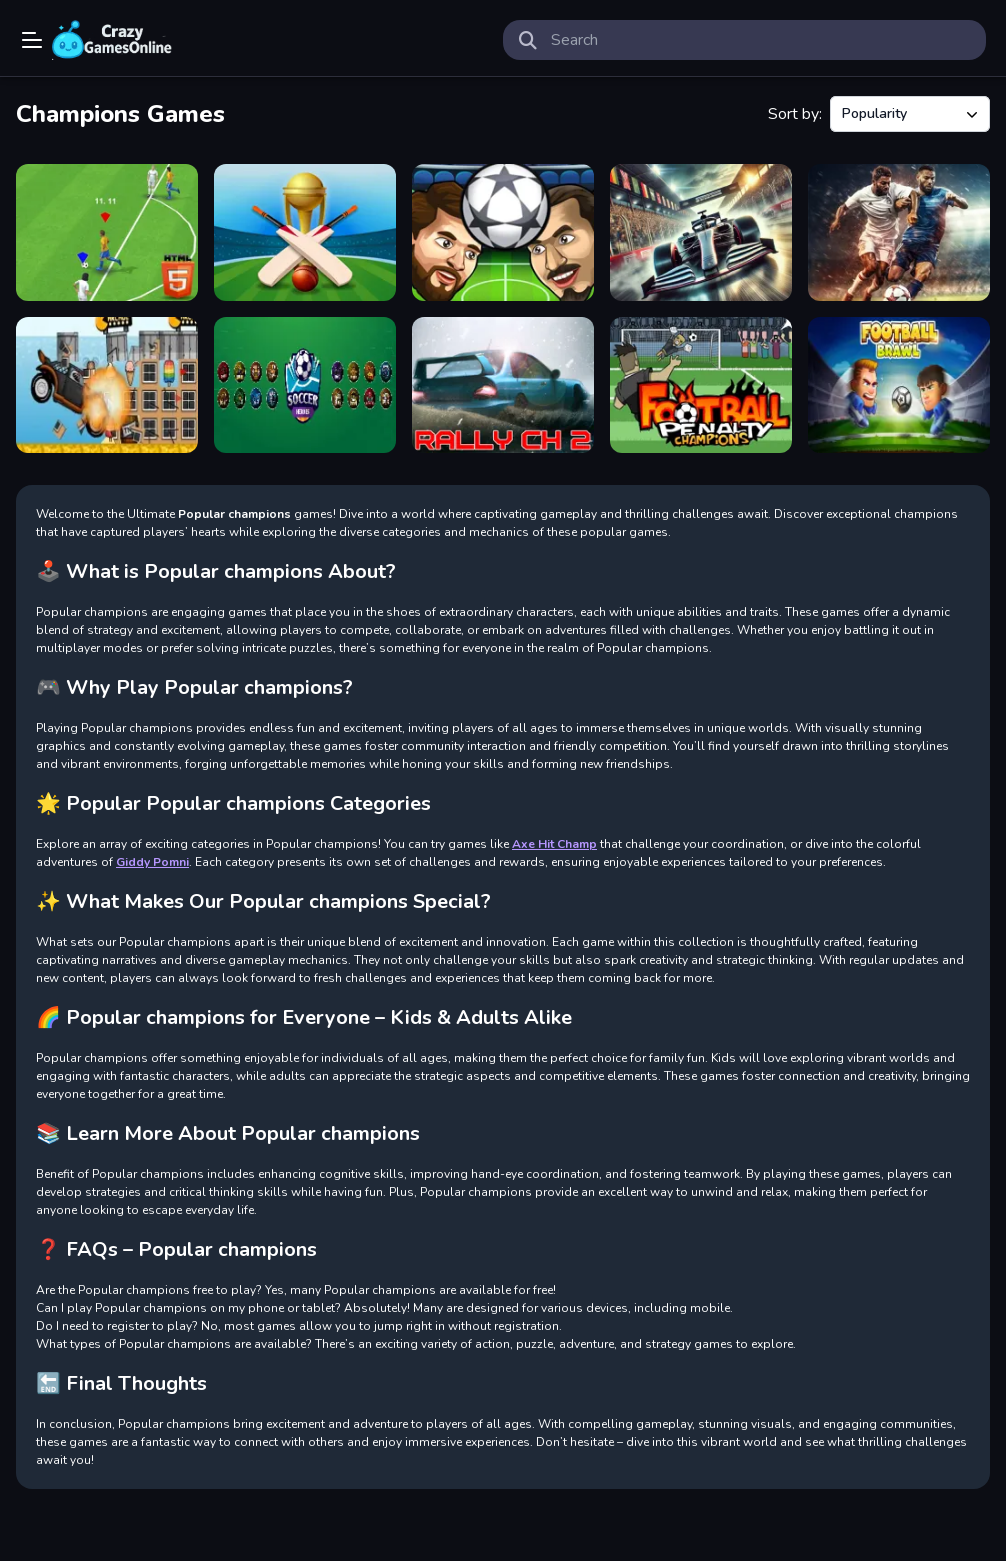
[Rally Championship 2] (503, 385)
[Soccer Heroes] (305, 385)
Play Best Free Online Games (112, 40)
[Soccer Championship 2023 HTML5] (107, 232)
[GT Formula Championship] (701, 232)
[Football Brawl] (899, 385)
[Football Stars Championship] (899, 232)
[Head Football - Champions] (503, 232)
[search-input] (760, 40)
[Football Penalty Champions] (701, 385)
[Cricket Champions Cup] (305, 232)
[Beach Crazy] (107, 385)
